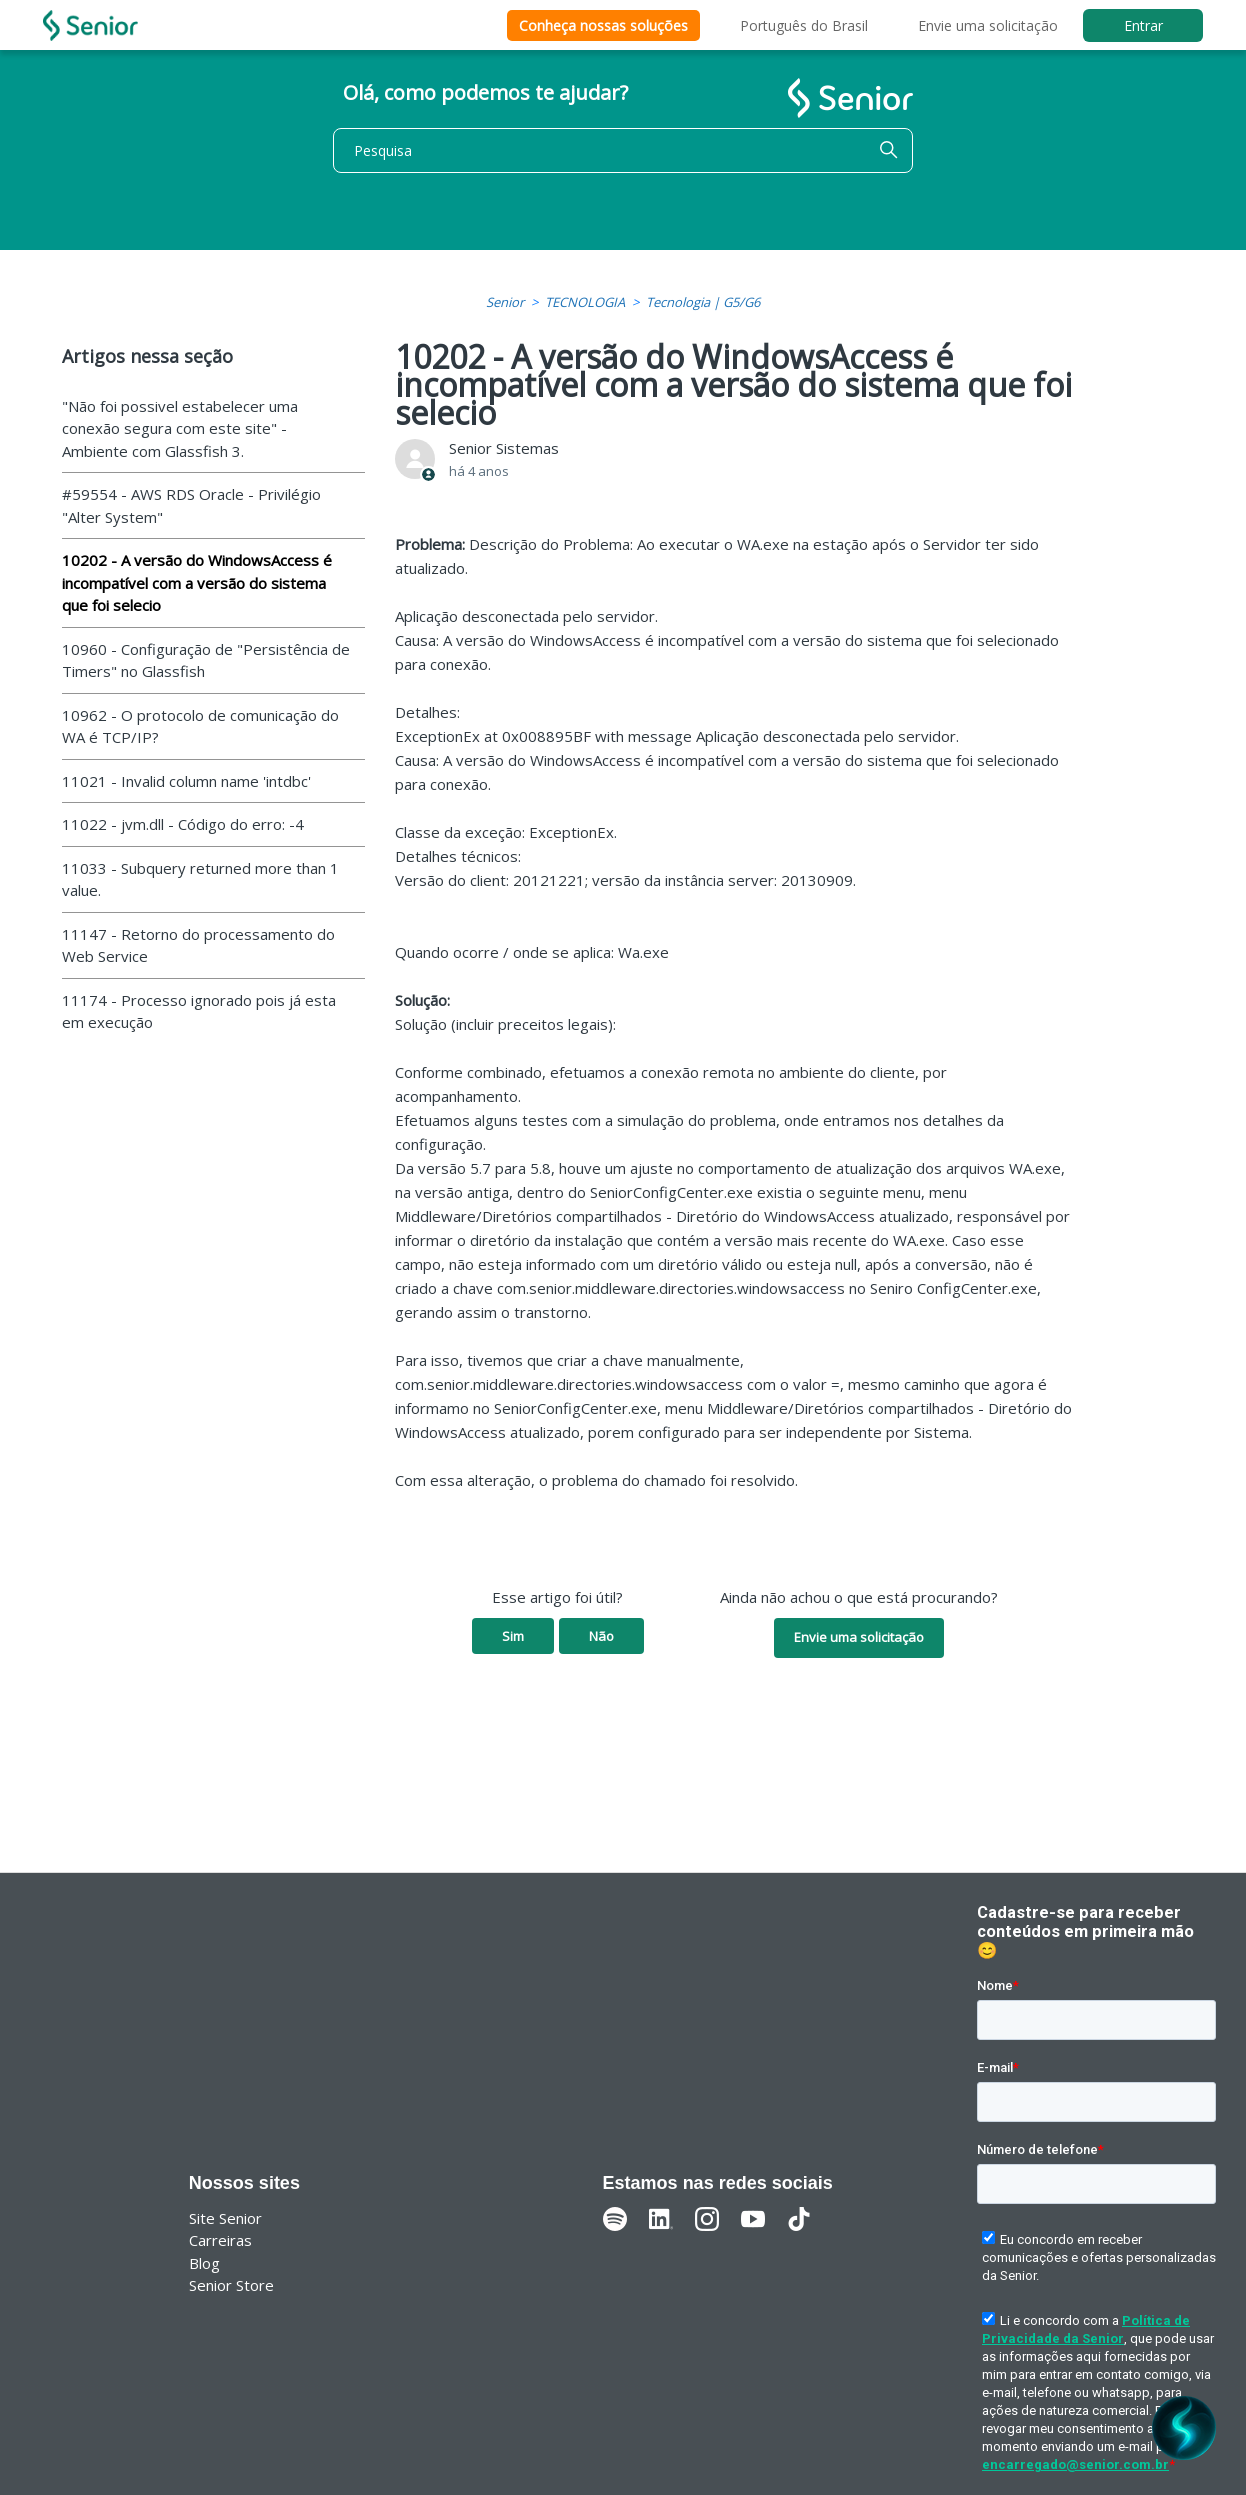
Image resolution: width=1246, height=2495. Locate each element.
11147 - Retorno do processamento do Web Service (198, 945)
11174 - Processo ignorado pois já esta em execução (199, 1011)
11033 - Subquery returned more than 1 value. (200, 879)
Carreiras (220, 2240)
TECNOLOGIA (585, 302)
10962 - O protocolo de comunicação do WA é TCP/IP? (200, 726)
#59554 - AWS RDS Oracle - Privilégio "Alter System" (191, 505)
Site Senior (225, 2218)
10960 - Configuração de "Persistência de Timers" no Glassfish (206, 660)
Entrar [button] (1143, 25)
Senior (505, 302)
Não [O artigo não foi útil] (601, 1636)
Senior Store (231, 2285)
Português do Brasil (804, 25)
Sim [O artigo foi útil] (513, 1636)
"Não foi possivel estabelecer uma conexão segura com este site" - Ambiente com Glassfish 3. (180, 428)
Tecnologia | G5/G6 (703, 302)
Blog (204, 2263)
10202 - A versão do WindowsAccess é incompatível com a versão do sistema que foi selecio (197, 582)
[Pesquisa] (623, 150)
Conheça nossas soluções (603, 25)
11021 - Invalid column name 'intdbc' (186, 781)
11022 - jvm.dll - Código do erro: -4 (183, 824)
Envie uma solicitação (988, 25)
